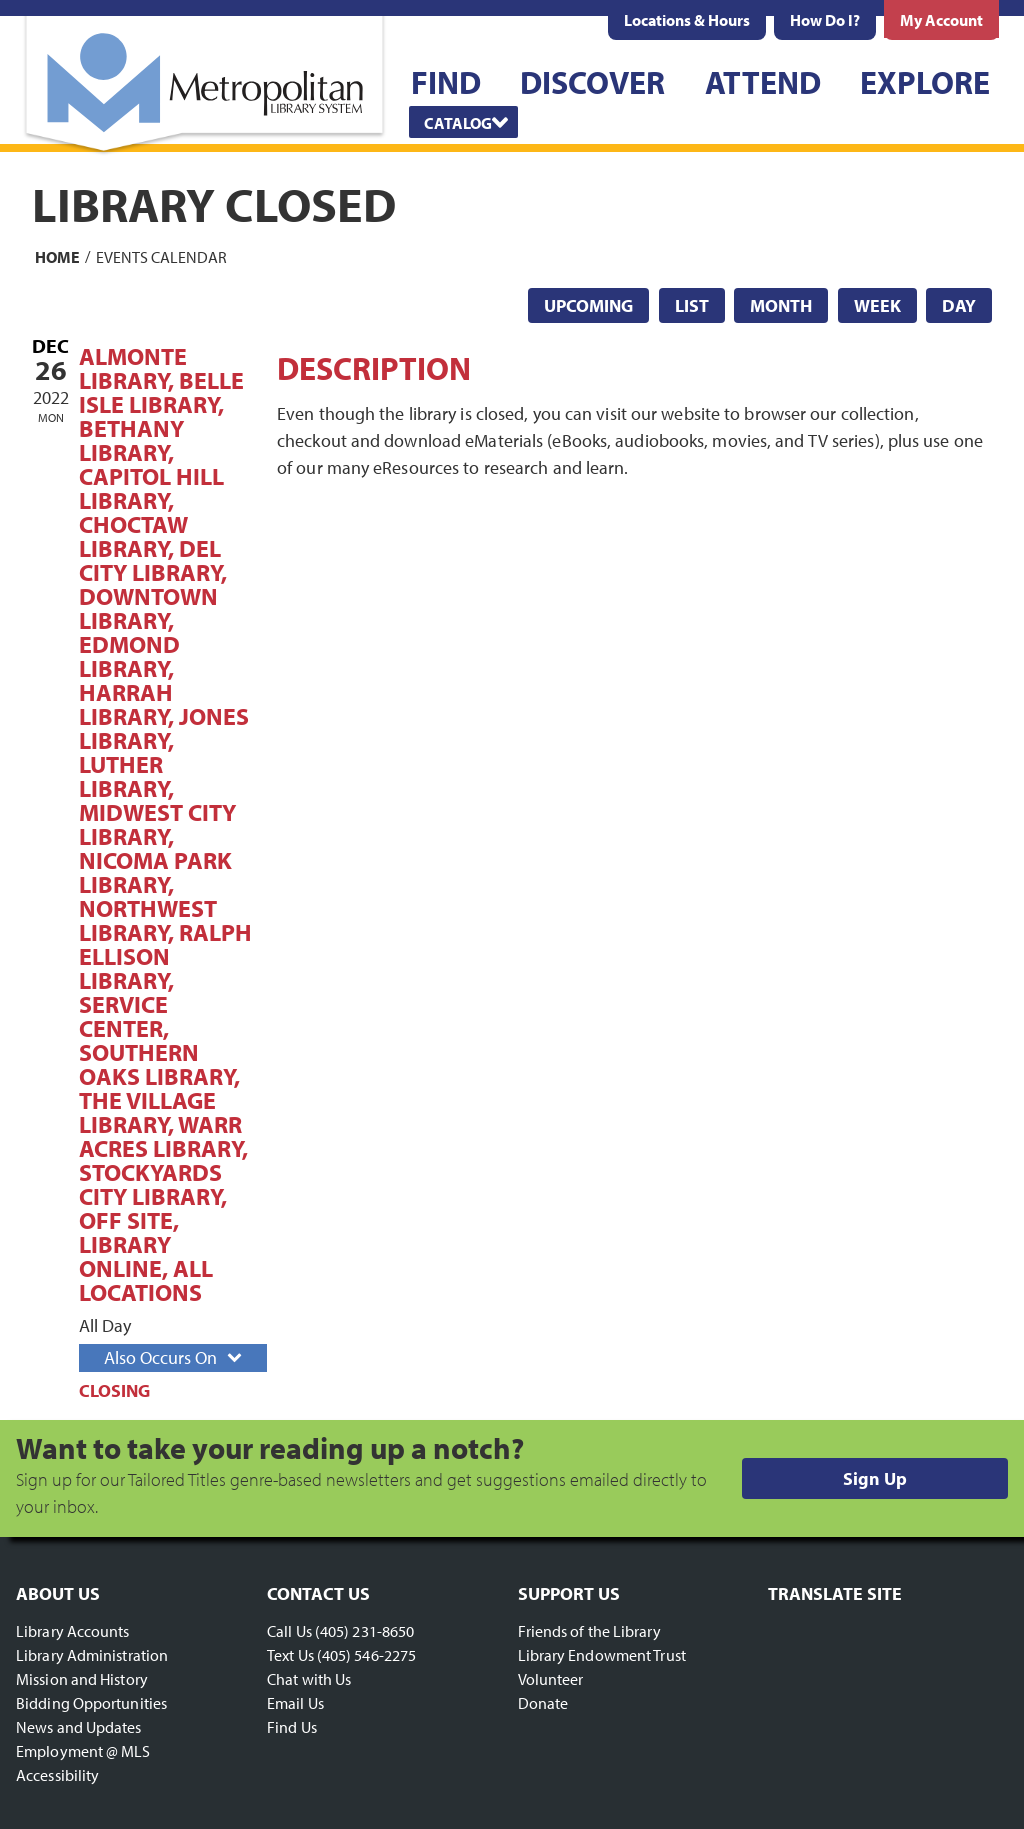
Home (57, 256)
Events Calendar (161, 256)
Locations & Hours (687, 20)
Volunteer (551, 1679)
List (692, 305)
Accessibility (57, 1775)
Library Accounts (73, 1631)
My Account (941, 20)
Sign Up (875, 1478)
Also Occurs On (175, 1357)
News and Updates (79, 1727)
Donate (543, 1703)
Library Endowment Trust (602, 1655)
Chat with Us (309, 1679)
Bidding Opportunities (91, 1703)
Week (877, 305)
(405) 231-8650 (364, 1631)
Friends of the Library (589, 1631)
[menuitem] (687, 20)
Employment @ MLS (83, 1751)
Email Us (295, 1703)
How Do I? (825, 20)
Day (959, 305)
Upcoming (588, 305)
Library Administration (92, 1655)
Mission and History (82, 1679)
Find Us (292, 1727)
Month (781, 305)
